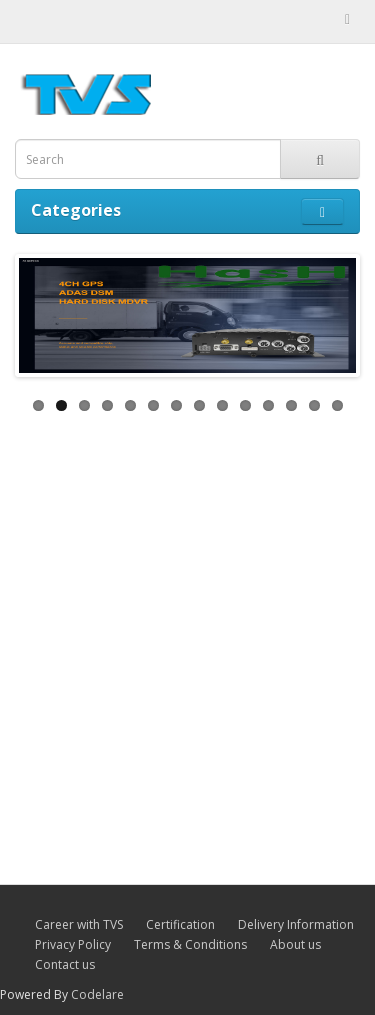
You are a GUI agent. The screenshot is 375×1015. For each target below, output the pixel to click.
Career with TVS (79, 924)
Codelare (97, 994)
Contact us (65, 964)
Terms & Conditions (190, 944)
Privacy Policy (73, 944)
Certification (180, 924)
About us (295, 944)
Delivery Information (296, 924)
